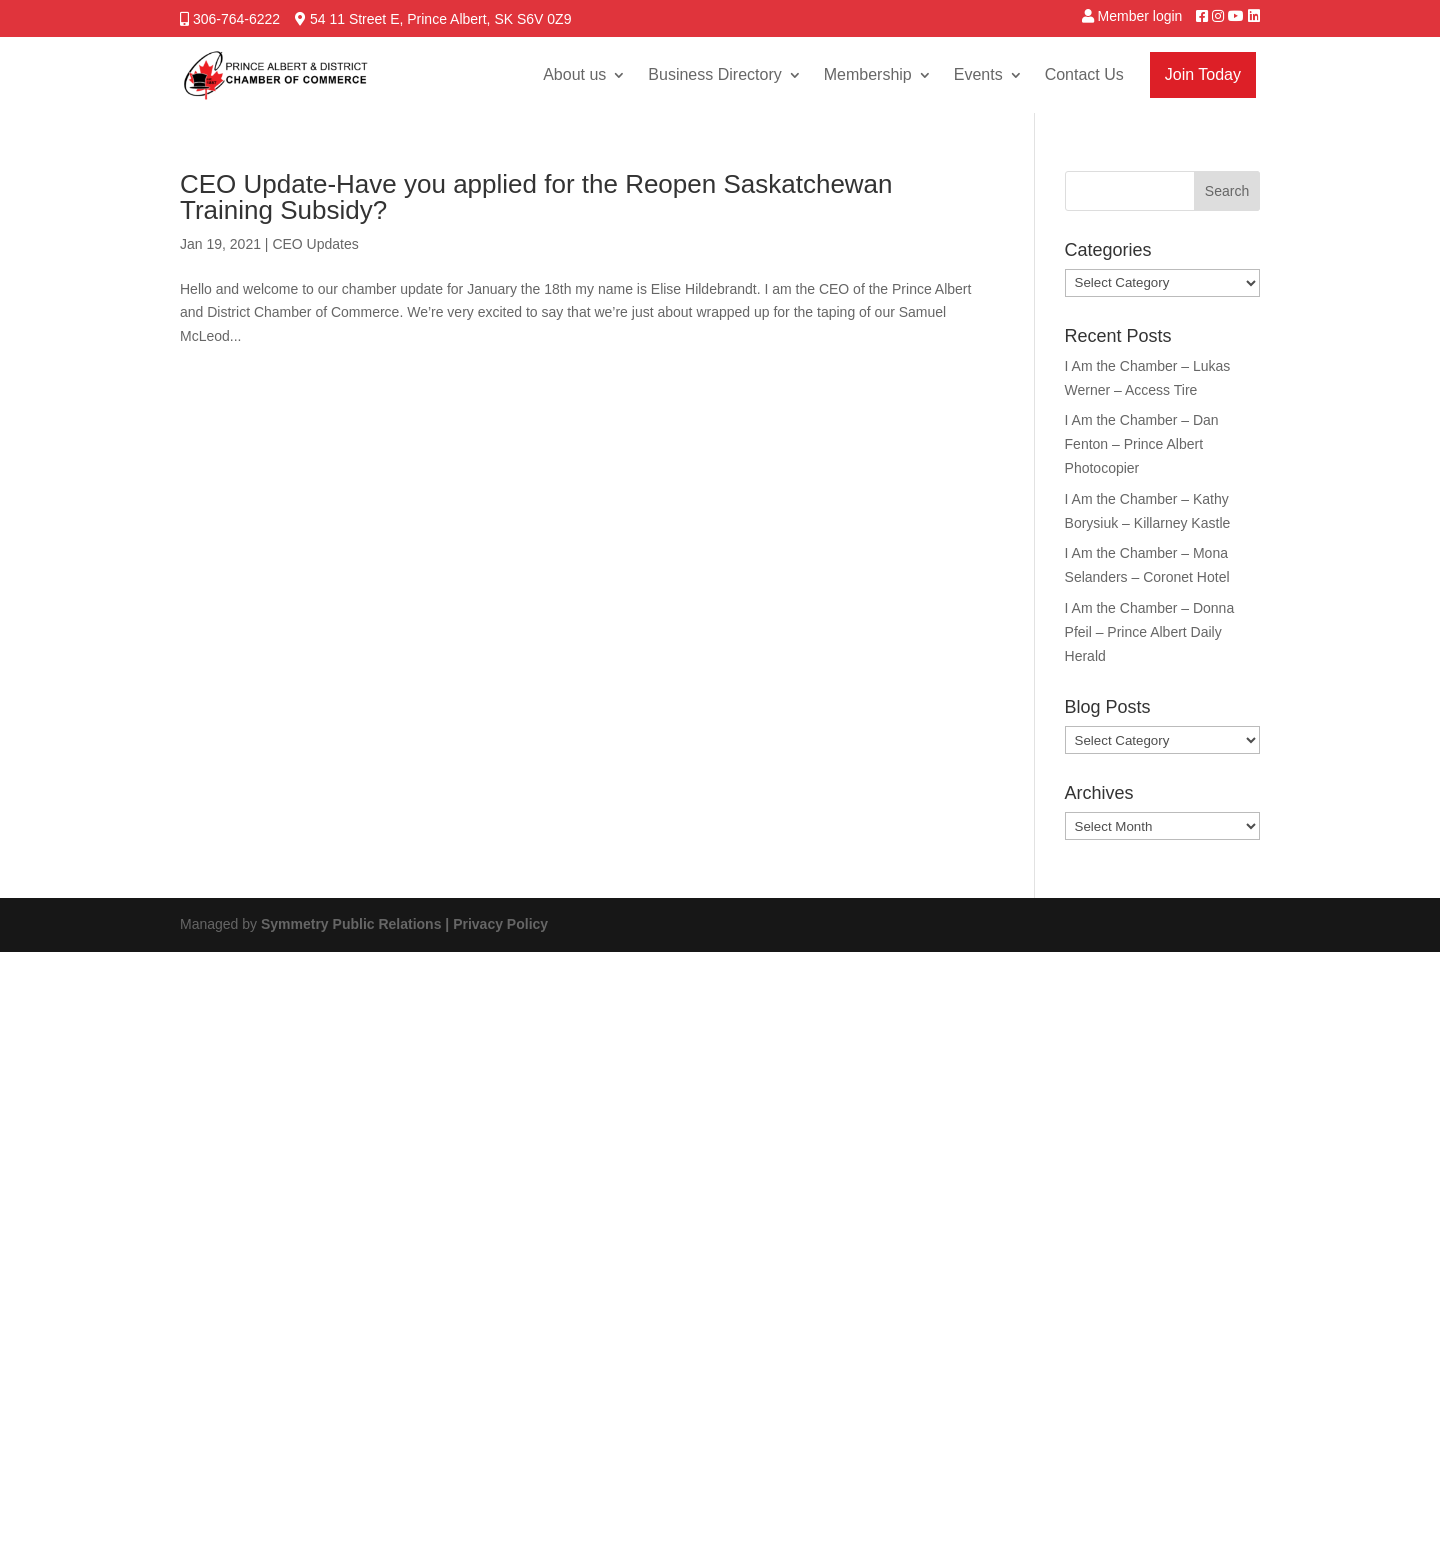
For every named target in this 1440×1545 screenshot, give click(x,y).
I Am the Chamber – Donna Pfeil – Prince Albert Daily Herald (1150, 632)
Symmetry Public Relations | (357, 924)
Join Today (1203, 74)
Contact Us (1084, 74)
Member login (1140, 16)
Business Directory (714, 74)
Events (978, 74)
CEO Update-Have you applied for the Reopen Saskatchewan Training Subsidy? (536, 197)
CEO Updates (315, 244)
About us (574, 74)
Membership (868, 74)
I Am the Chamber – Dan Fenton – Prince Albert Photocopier (1142, 444)
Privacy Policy (500, 924)
